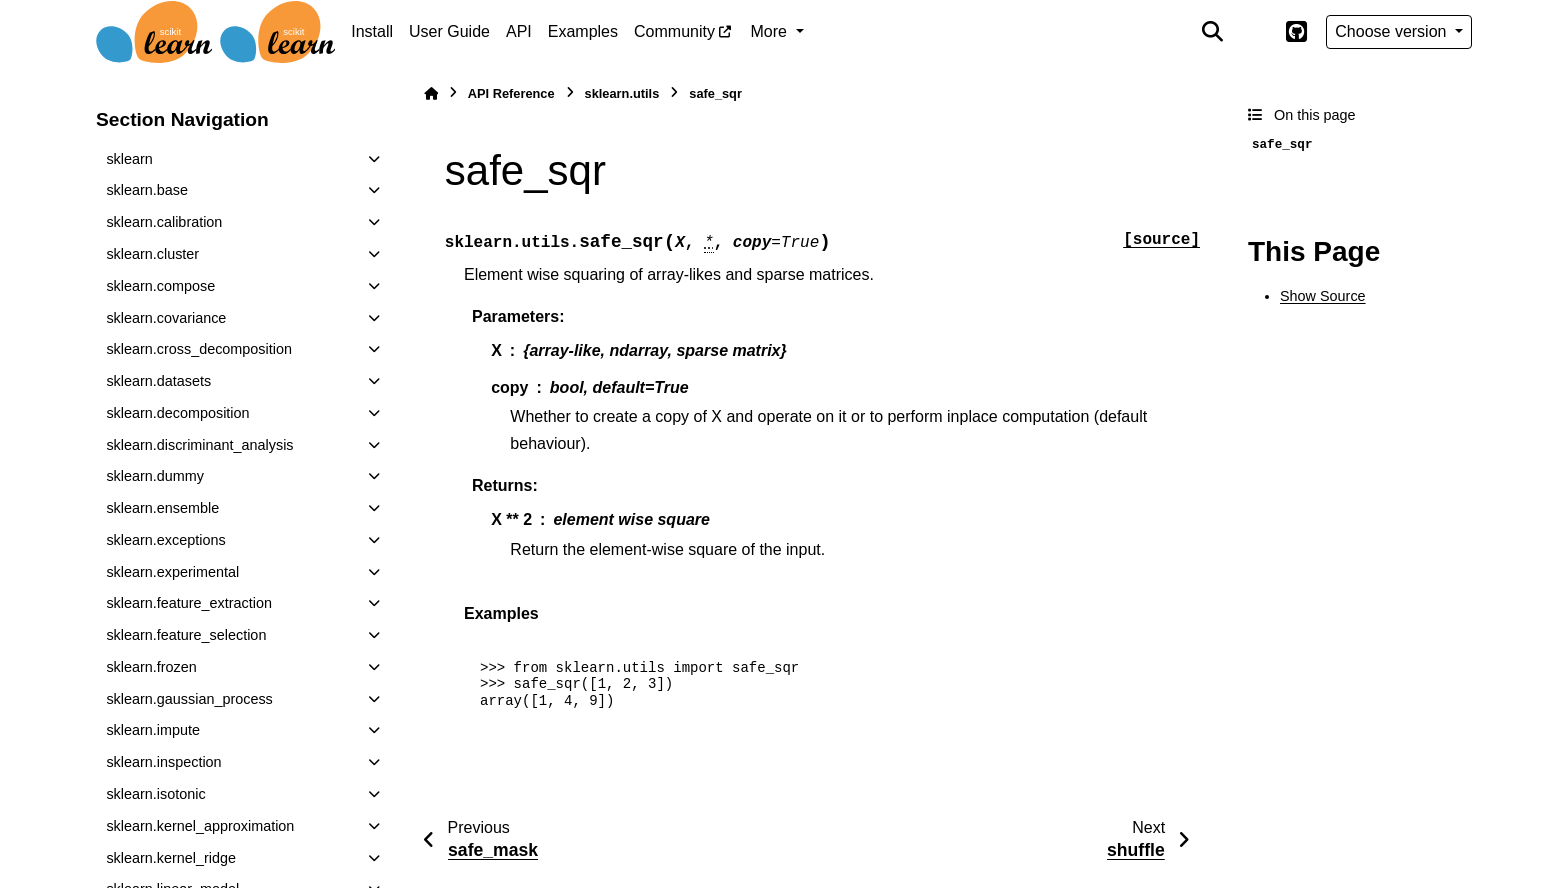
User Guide (449, 31)
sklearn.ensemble (162, 508)
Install (372, 31)
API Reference (511, 93)
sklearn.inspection (163, 762)
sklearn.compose (160, 286)
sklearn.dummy (155, 476)
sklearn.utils (622, 93)
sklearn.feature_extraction (189, 603)
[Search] (1213, 32)
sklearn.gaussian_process (189, 699)
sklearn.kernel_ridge (171, 858)
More (771, 31)
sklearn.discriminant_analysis (199, 445)
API (519, 31)
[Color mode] (1254, 32)
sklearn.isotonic (155, 794)
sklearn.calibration (164, 222)
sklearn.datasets (158, 381)
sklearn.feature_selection (186, 635)
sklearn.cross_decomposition (199, 349)
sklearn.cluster (152, 254)
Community (674, 31)
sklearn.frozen (151, 667)
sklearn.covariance (166, 318)
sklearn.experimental (172, 572)
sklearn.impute (153, 730)
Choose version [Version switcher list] (1393, 31)
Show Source (1323, 296)
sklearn (129, 159)
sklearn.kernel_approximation (200, 826)
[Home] (431, 93)
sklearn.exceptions (165, 540)
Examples (583, 31)
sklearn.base (147, 190)
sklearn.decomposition (177, 413)
